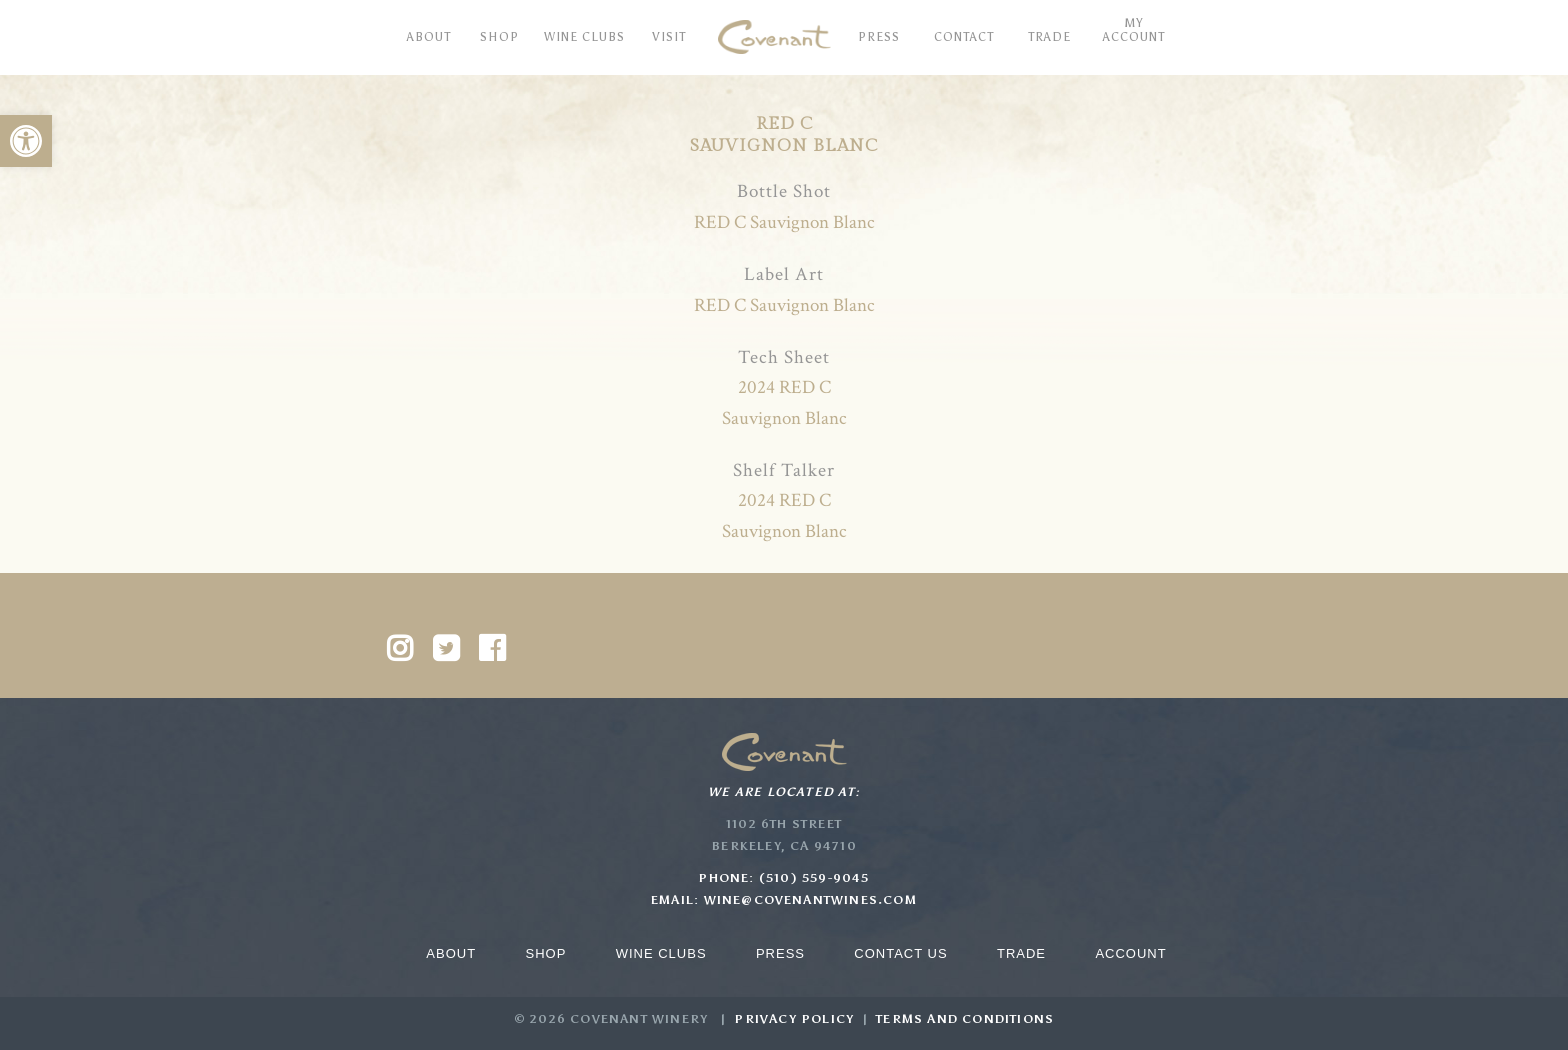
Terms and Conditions (965, 1019)
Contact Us (900, 953)
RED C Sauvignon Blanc (784, 222)
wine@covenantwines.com (810, 900)
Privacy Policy (794, 1019)
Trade (1021, 953)
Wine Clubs (661, 953)
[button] (26, 141)
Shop (545, 953)
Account (1130, 953)
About (451, 953)
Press (780, 953)
